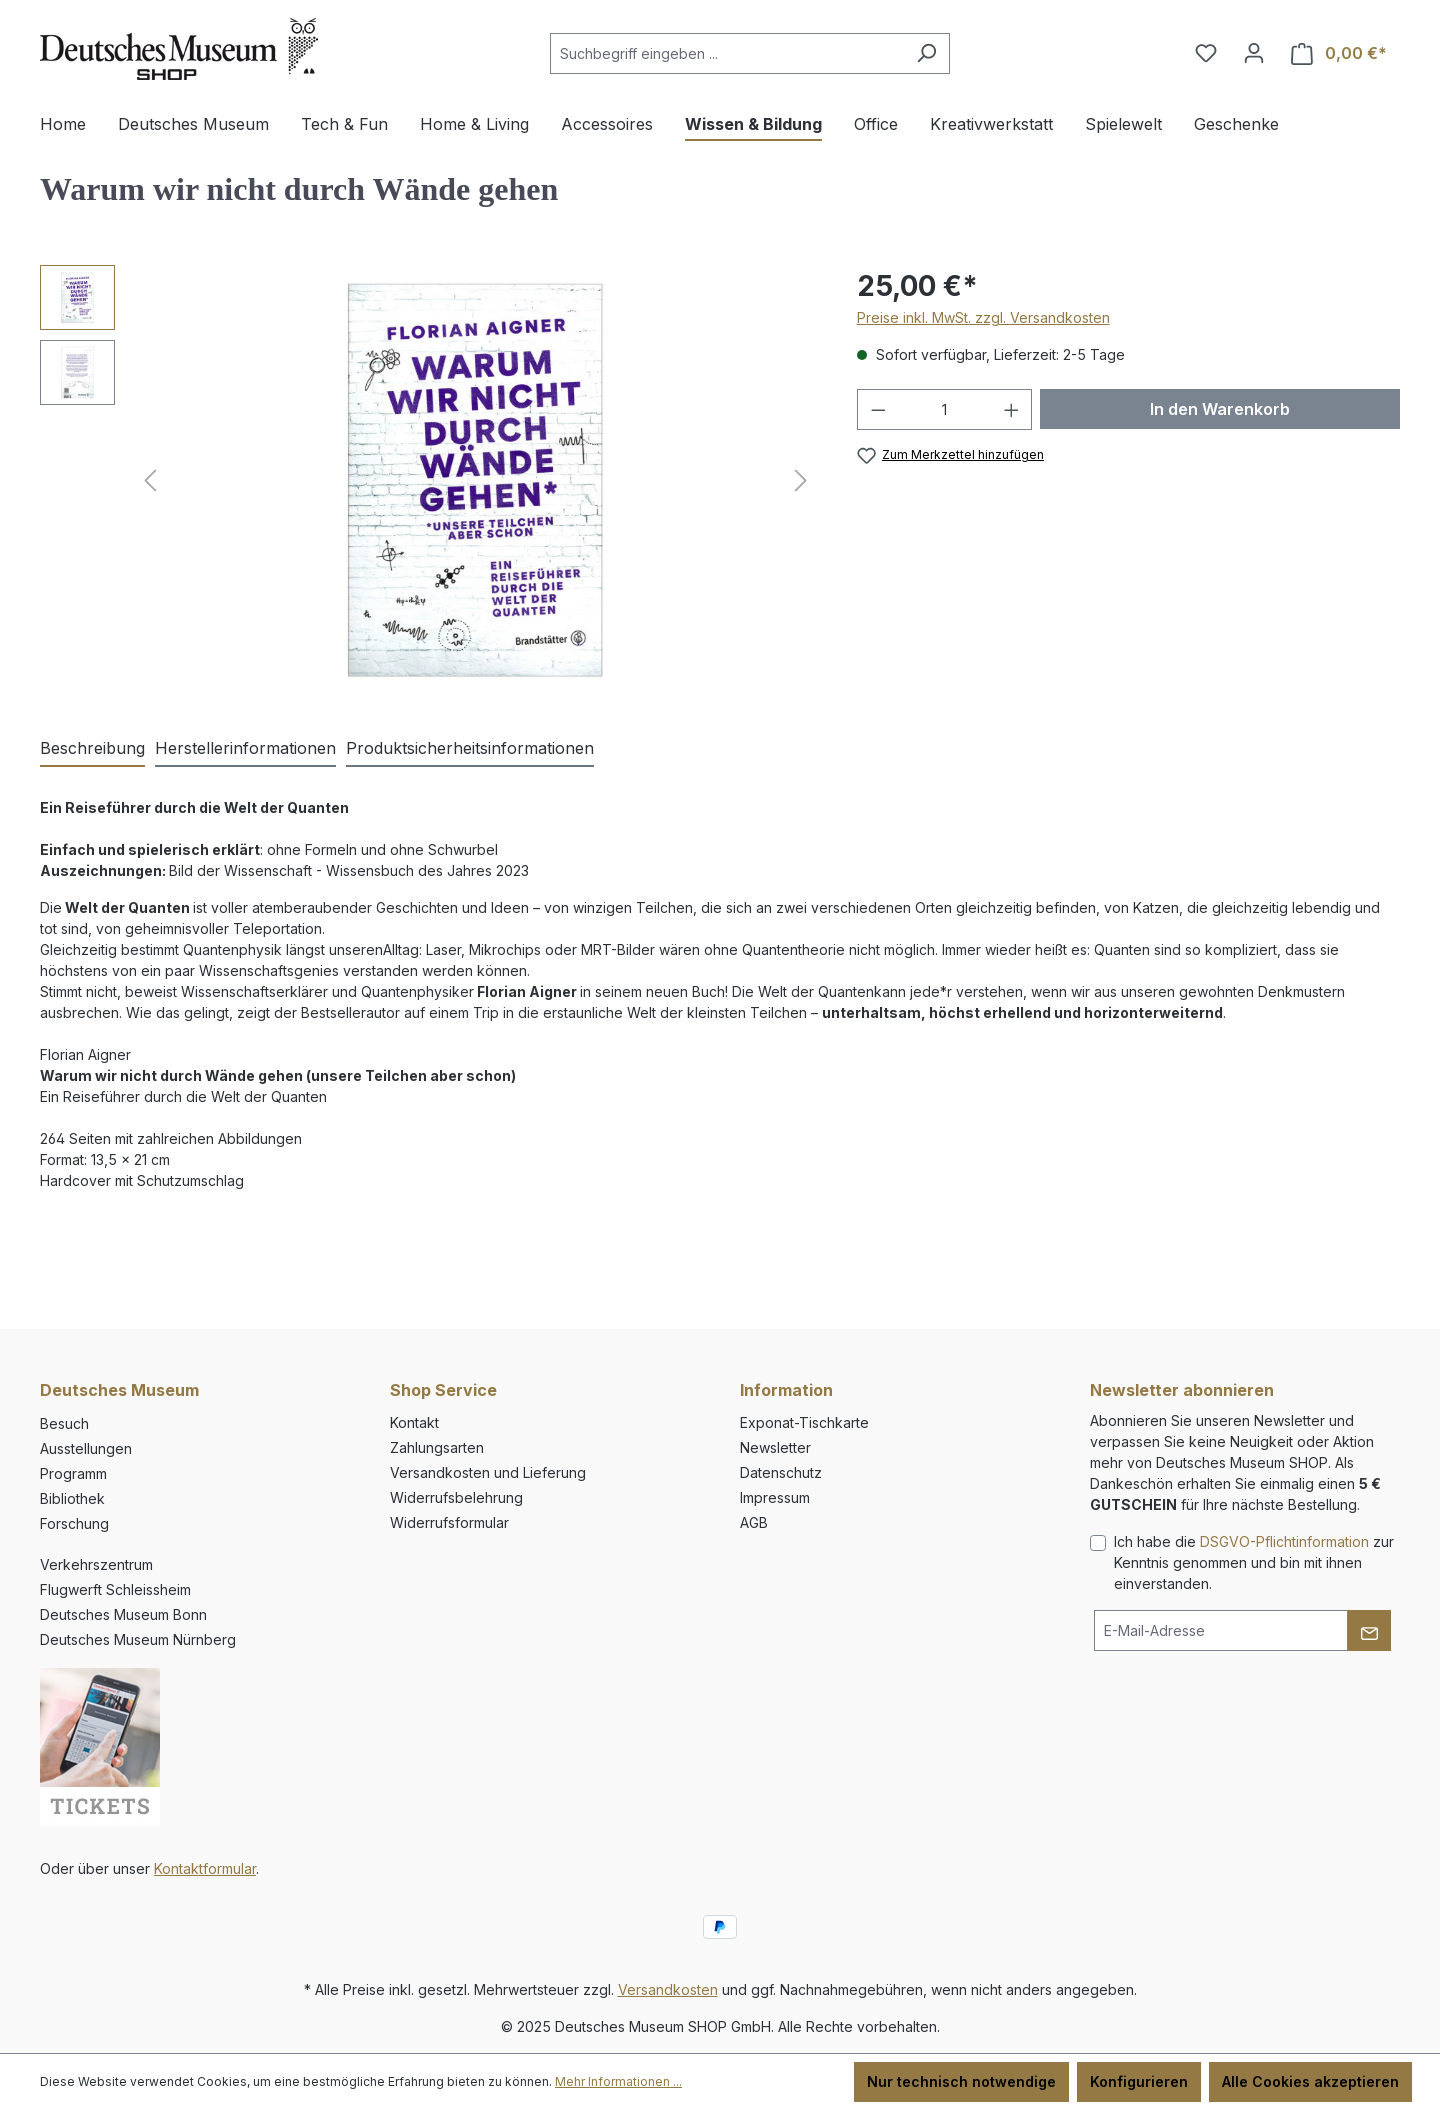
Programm (73, 1473)
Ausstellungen (86, 1448)
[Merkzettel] (1206, 53)
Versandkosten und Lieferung (488, 1472)
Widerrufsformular (449, 1522)
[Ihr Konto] (1254, 53)
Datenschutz (781, 1472)
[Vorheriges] (150, 480)
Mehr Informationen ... (618, 2081)
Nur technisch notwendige (961, 2081)
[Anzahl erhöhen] (1012, 409)
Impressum (775, 1497)
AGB (754, 1522)
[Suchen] (926, 53)
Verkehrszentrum (96, 1564)
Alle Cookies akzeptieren (1310, 2081)
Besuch (64, 1423)
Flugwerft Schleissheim (115, 1589)
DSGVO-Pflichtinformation (1284, 1541)
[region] (428, 480)
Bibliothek (72, 1498)
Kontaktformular (205, 1868)
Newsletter (775, 1447)
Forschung (74, 1523)
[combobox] (727, 53)
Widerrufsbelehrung (456, 1497)
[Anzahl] (944, 409)
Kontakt (414, 1422)
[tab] (92, 749)
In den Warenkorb (1220, 409)
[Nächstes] (801, 480)
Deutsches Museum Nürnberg (138, 1639)
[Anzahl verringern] (878, 409)
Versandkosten (668, 1989)
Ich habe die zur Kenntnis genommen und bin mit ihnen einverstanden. (1254, 1562)
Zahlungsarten (437, 1447)
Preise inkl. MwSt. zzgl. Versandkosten (983, 317)
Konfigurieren (1139, 2081)
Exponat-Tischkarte (804, 1422)
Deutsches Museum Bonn (123, 1614)
